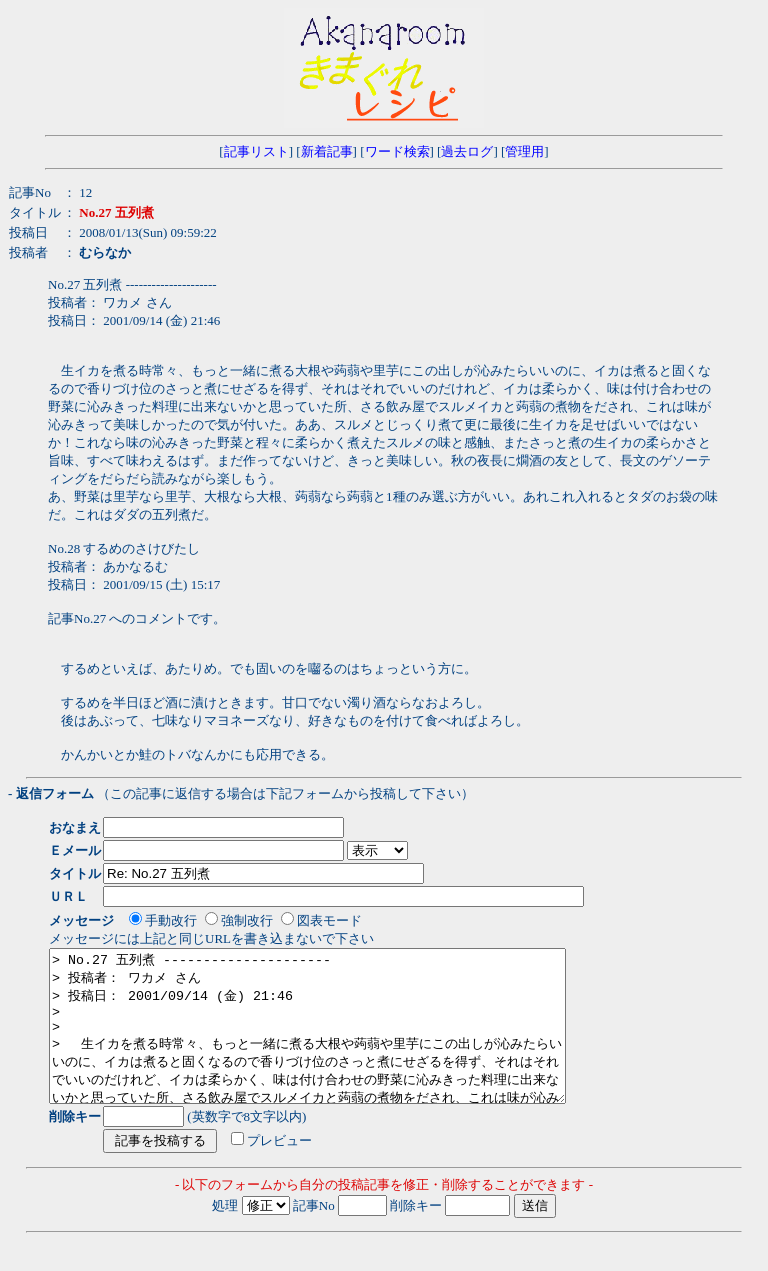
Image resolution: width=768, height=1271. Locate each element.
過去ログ (467, 151)
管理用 (524, 151)
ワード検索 (397, 151)
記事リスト (256, 151)
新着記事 (327, 151)
